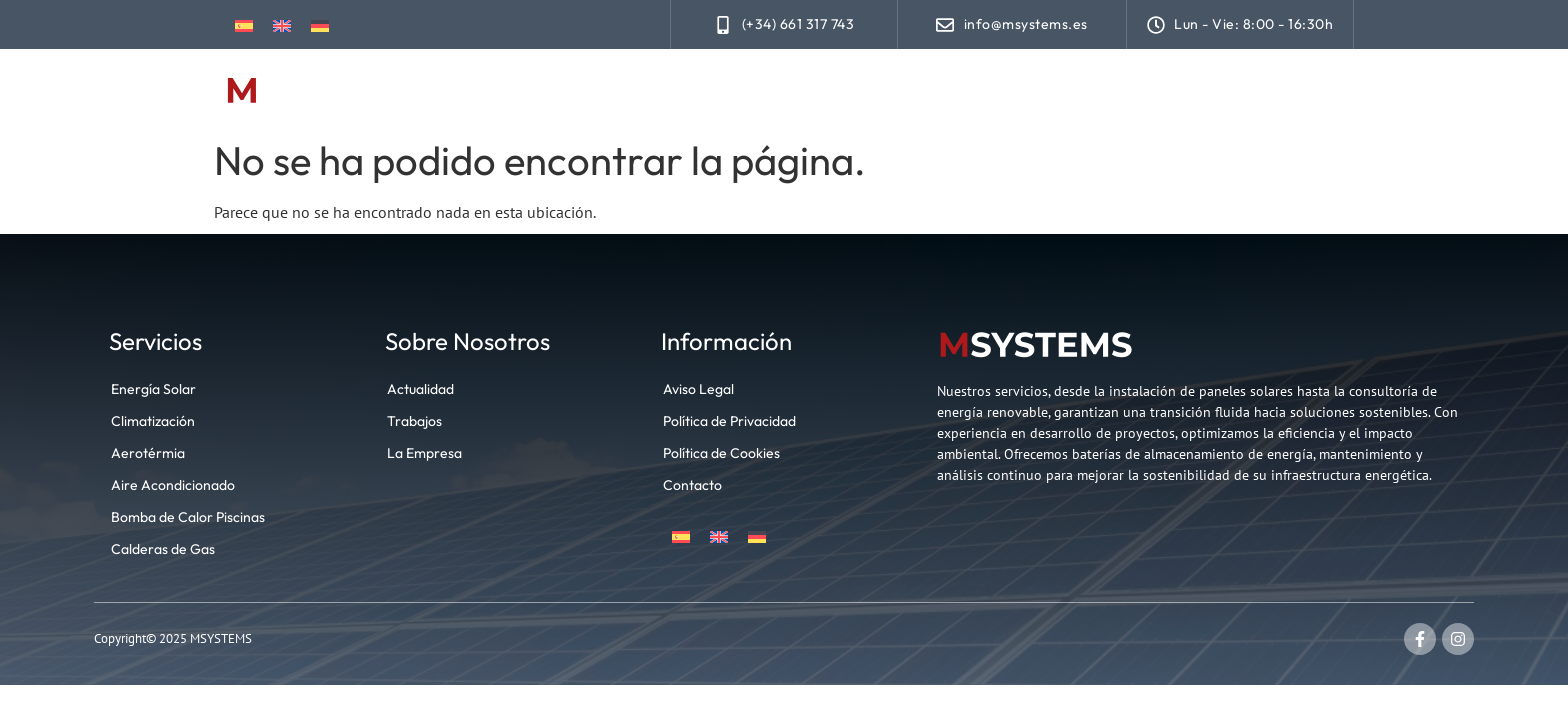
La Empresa (424, 453)
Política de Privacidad (729, 421)
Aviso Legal (698, 389)
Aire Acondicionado (173, 485)
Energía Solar (807, 91)
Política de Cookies (721, 453)
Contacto (1306, 91)
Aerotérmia (148, 453)
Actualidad (1188, 91)
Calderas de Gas (163, 549)
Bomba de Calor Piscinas (188, 517)
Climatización (949, 91)
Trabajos (1073, 91)
